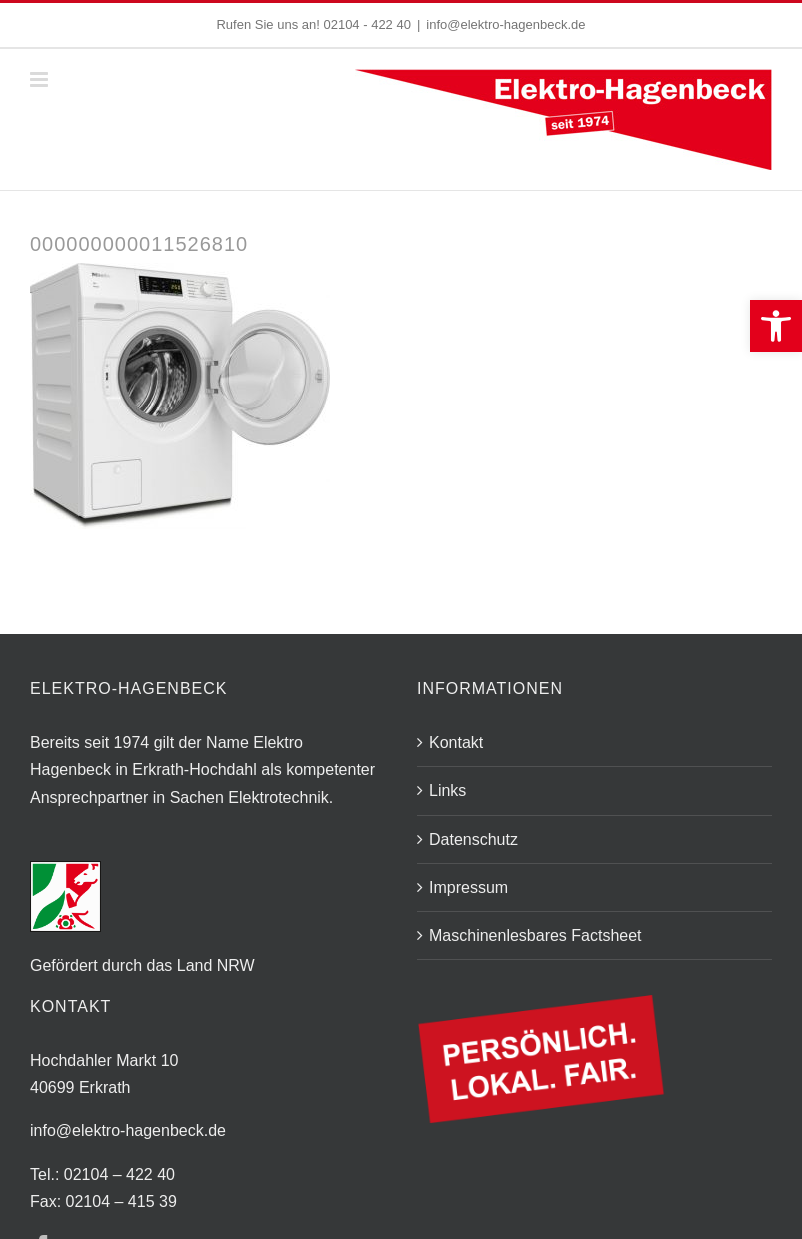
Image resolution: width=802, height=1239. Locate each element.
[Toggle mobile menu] (40, 79)
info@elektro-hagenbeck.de (505, 24)
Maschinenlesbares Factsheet (535, 935)
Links (447, 790)
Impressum (468, 887)
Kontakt (456, 742)
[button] (776, 326)
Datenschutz (473, 839)
